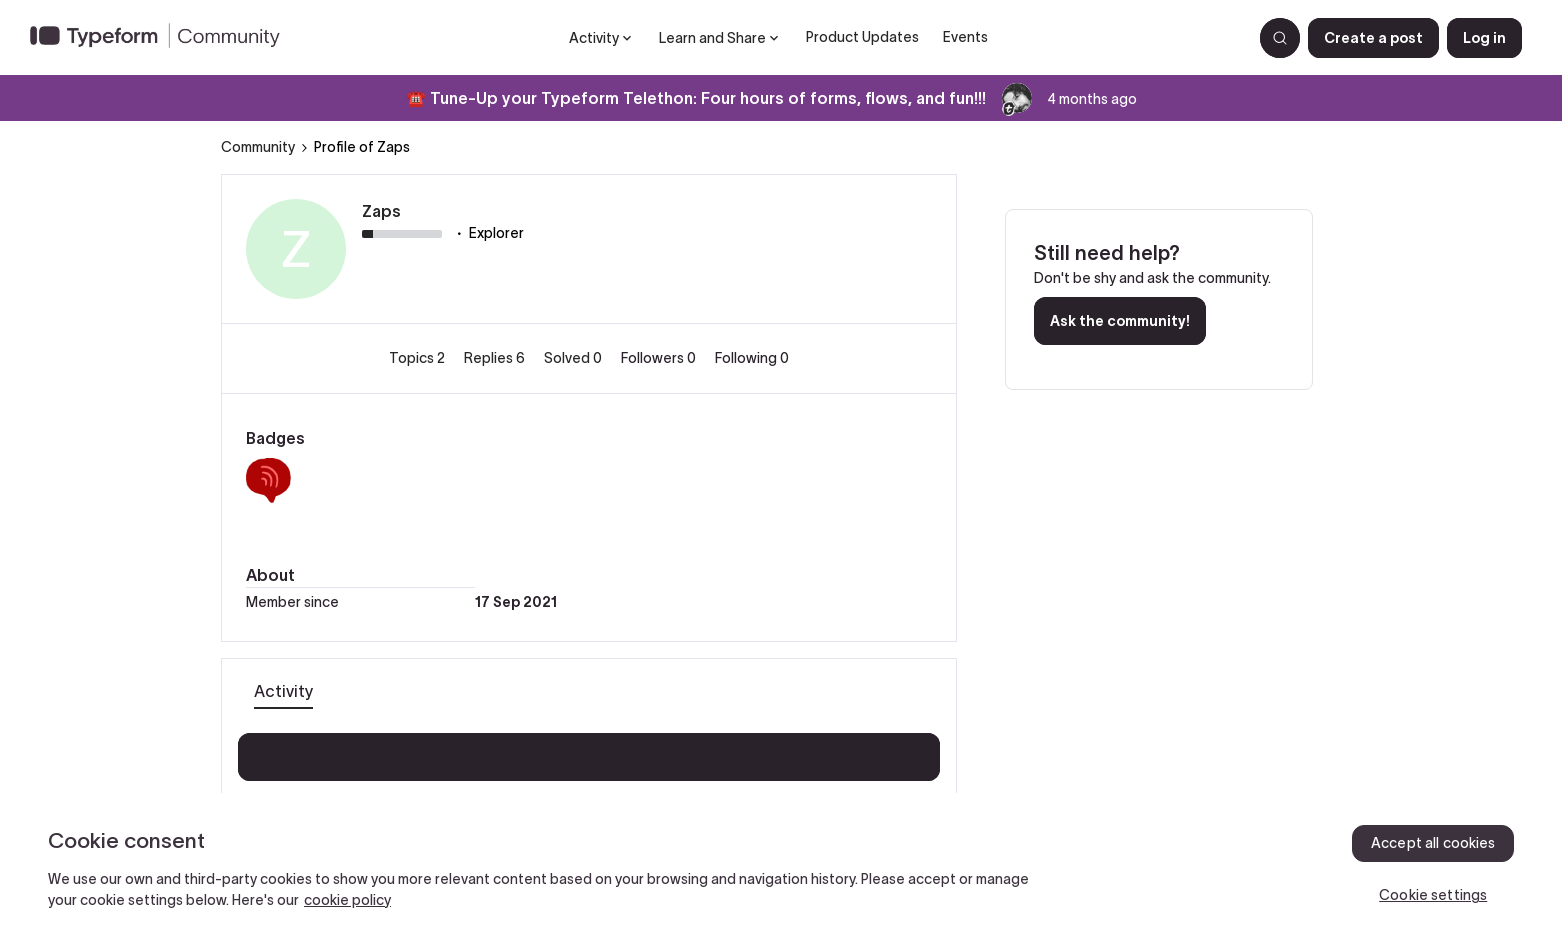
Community (258, 147)
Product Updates (862, 37)
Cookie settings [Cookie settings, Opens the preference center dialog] (1433, 895)
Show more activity (589, 751)
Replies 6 (496, 358)
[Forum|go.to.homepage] (163, 38)
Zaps (381, 211)
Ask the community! (1120, 321)
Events (965, 37)
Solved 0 (574, 358)
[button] (1373, 38)
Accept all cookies (1433, 843)
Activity (283, 691)
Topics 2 (418, 358)
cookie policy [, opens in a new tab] (347, 900)
